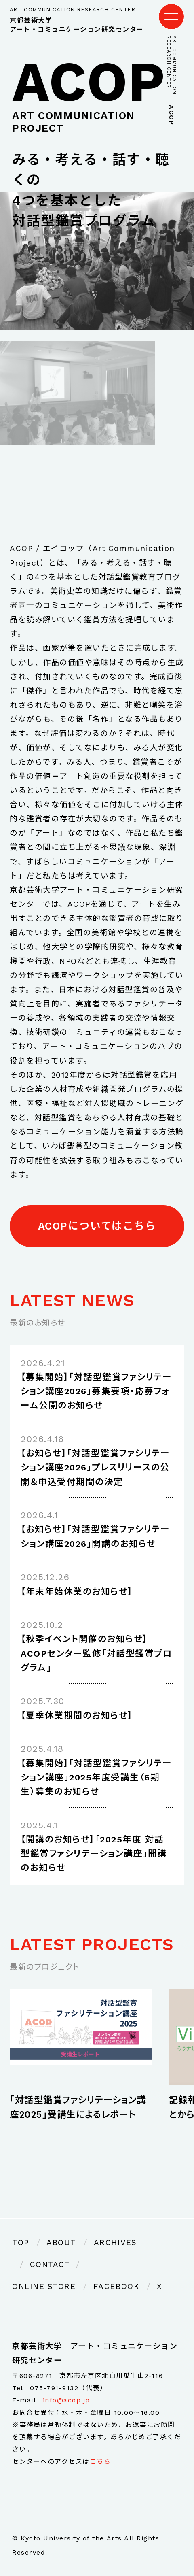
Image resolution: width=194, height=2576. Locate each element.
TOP (20, 2242)
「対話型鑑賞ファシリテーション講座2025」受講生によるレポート (78, 2107)
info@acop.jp (66, 2400)
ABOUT (61, 2242)
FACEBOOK (116, 2286)
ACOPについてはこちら (97, 1226)
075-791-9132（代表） (68, 2388)
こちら (100, 2461)
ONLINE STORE (44, 2286)
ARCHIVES (115, 2242)
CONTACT (50, 2264)
